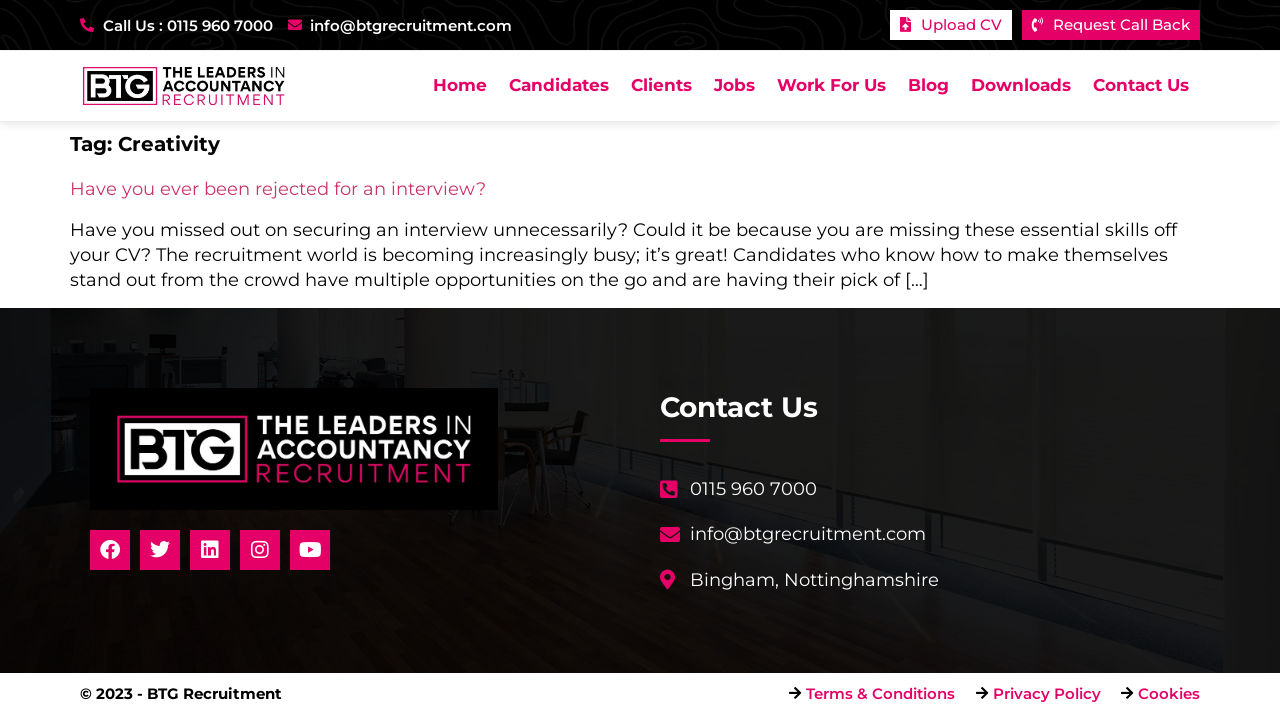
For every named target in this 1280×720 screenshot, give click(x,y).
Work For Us (831, 85)
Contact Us (1141, 85)
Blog (928, 85)
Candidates (559, 85)
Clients (661, 85)
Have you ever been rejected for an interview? (278, 189)
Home (460, 85)
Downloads (1021, 85)
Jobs (734, 85)
